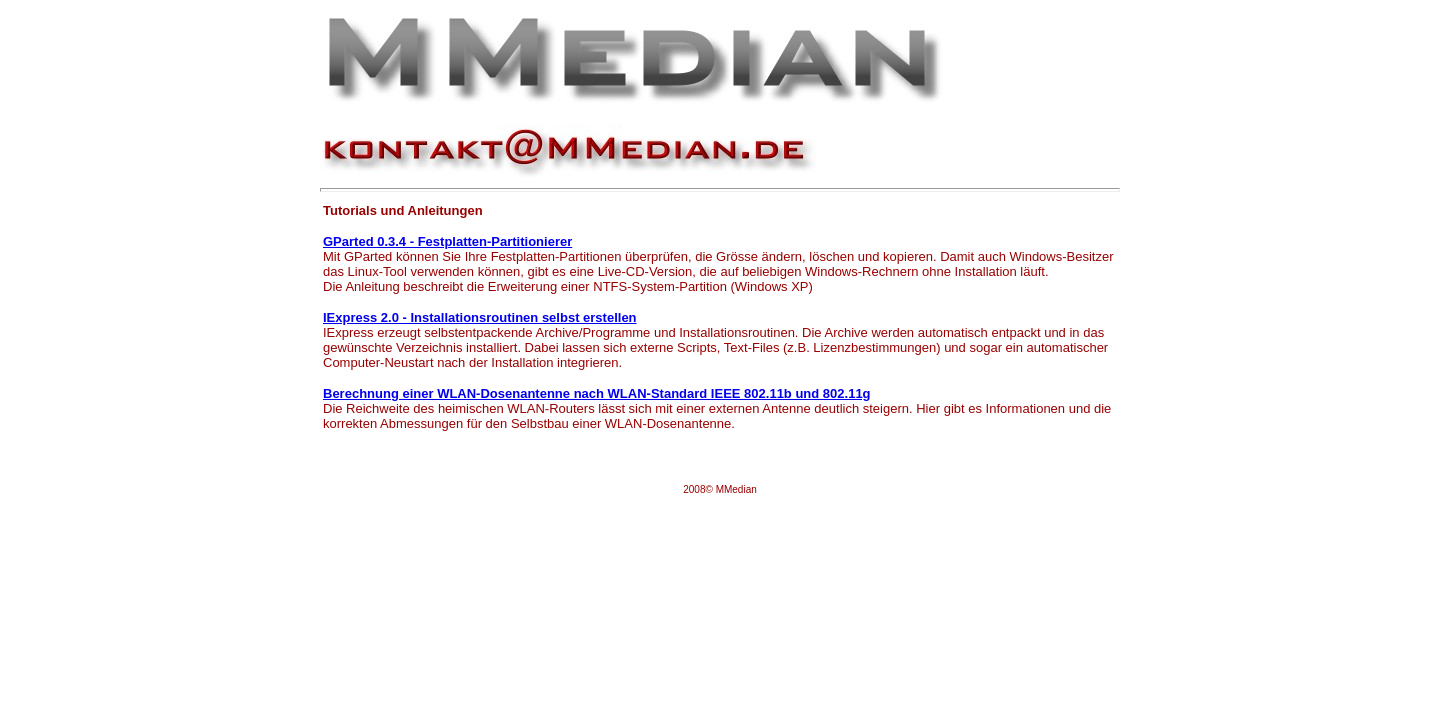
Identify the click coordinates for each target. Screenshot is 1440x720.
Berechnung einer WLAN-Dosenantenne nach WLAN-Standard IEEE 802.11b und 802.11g (597, 393)
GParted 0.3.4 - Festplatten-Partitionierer (447, 241)
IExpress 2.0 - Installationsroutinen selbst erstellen (480, 317)
